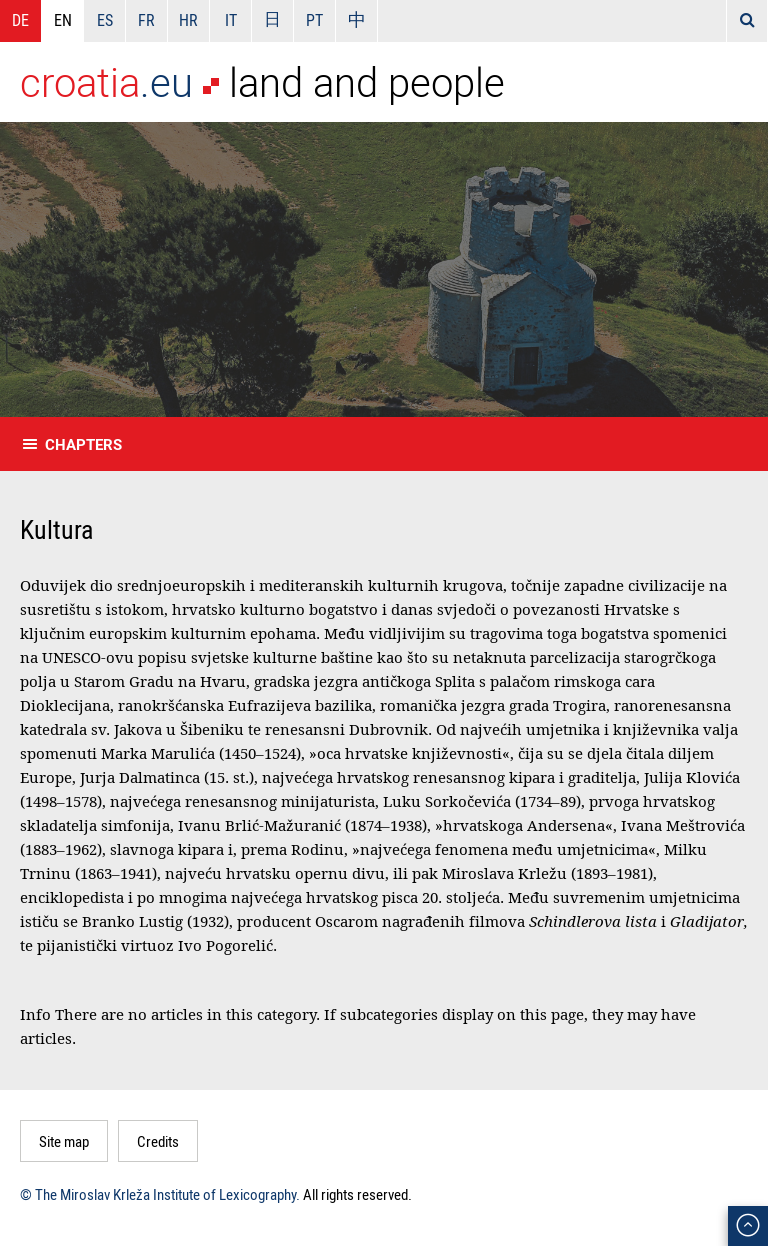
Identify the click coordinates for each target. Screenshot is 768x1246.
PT (314, 20)
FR (146, 20)
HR (188, 20)
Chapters (83, 444)
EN (63, 20)
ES (105, 20)
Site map (64, 1141)
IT (231, 20)
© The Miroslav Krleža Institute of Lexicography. (160, 1194)
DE (20, 20)
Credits (158, 1141)
